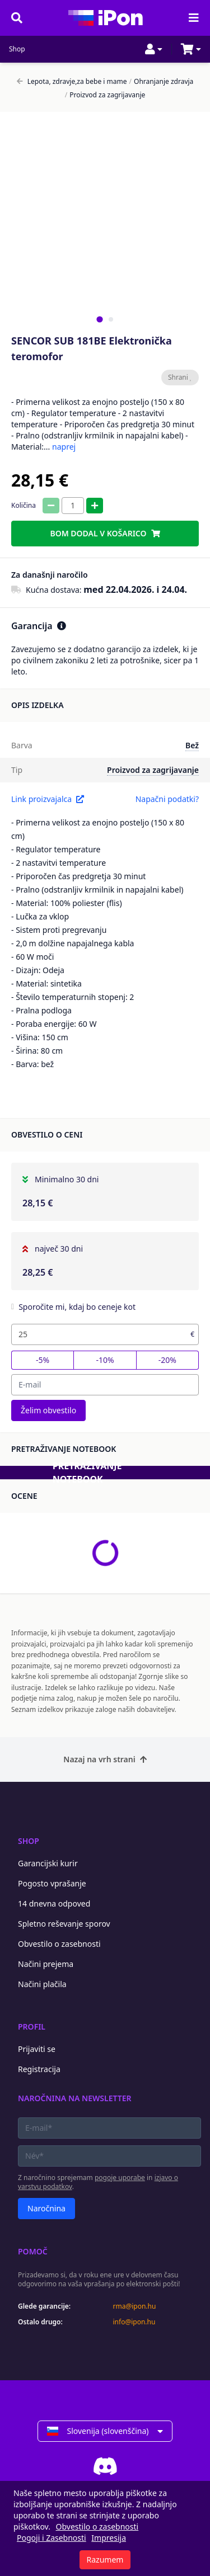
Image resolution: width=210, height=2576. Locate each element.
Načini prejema (45, 1964)
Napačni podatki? (167, 799)
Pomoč (33, 2251)
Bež (192, 745)
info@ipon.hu (134, 2322)
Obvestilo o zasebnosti (59, 1943)
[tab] (99, 319)
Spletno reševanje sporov (64, 1923)
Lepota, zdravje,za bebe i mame (72, 81)
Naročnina (46, 2208)
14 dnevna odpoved (54, 1903)
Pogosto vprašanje (52, 1883)
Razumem (105, 2559)
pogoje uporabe (120, 2177)
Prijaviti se (36, 2049)
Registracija (39, 2069)
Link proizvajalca (47, 799)
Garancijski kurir (48, 1863)
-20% (167, 1360)
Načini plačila (42, 1984)
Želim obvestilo (48, 1410)
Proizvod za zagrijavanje (105, 95)
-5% (42, 1360)
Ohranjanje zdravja (161, 81)
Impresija (108, 2537)
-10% (105, 1360)
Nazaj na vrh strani (104, 1759)
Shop (17, 49)
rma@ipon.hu (134, 2306)
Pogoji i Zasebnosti (51, 2537)
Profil (31, 2026)
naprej (64, 446)
